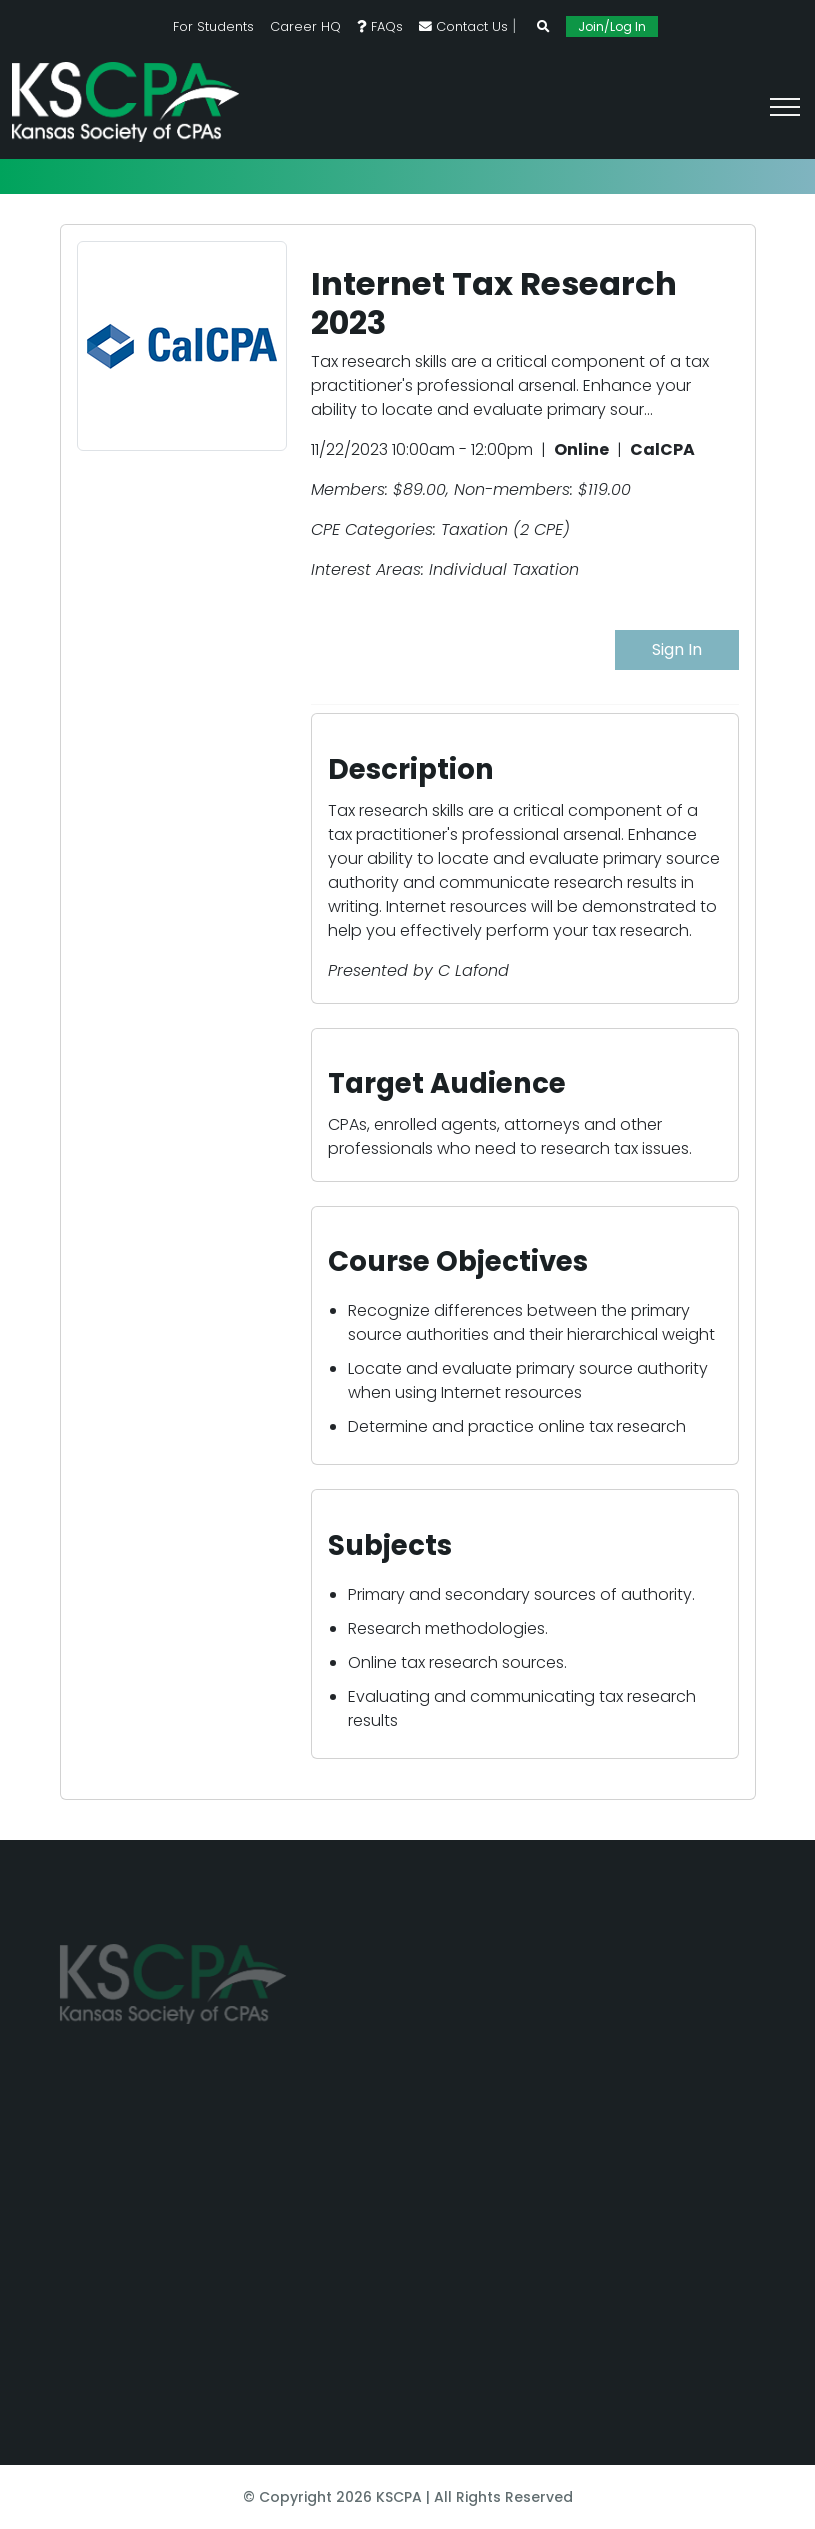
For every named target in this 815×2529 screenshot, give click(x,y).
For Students (213, 26)
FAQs (380, 26)
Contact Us (463, 26)
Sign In (677, 649)
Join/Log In (612, 26)
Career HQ (305, 26)
